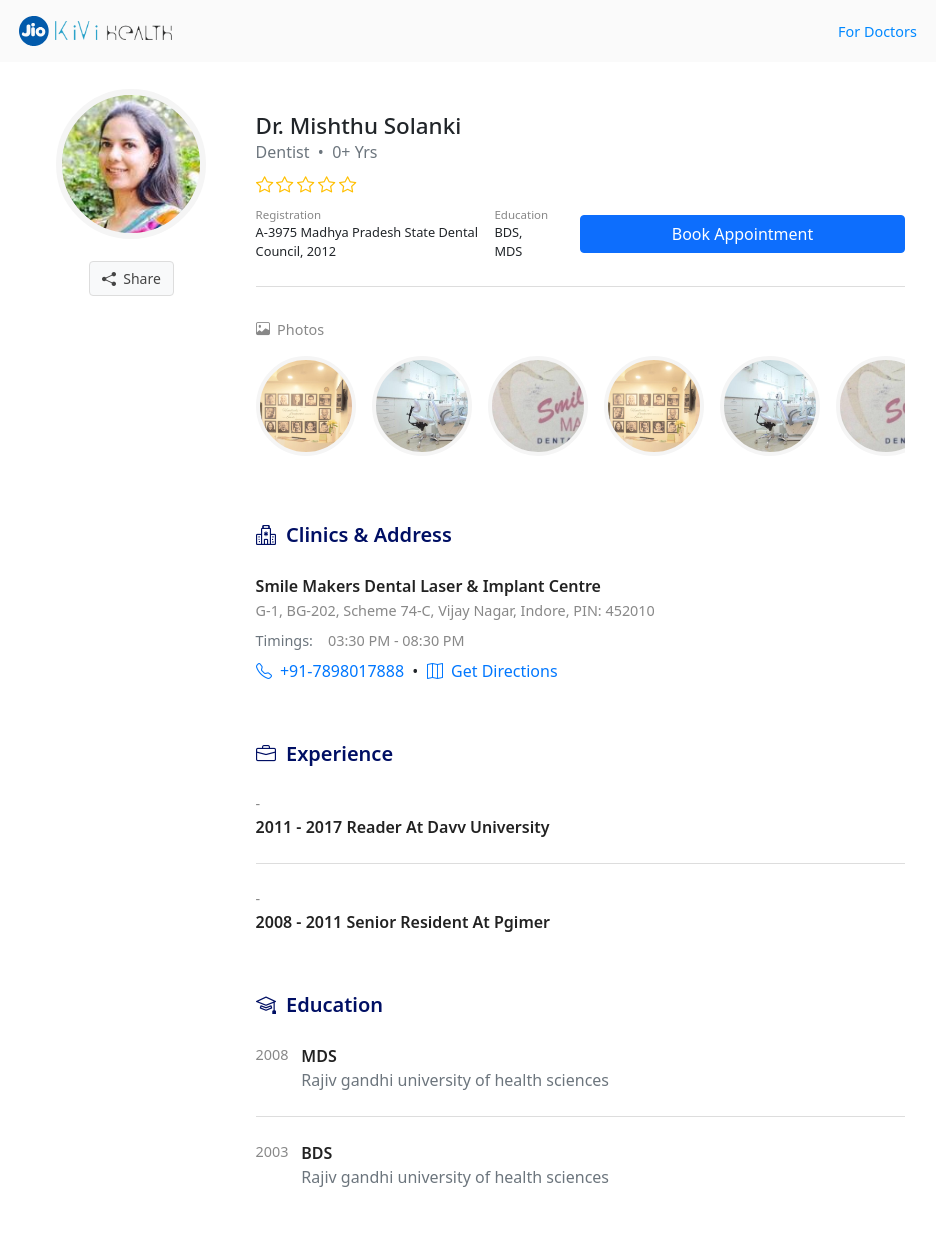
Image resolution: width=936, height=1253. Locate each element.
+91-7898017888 (330, 671)
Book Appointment (743, 234)
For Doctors (877, 31)
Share (131, 278)
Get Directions (492, 671)
